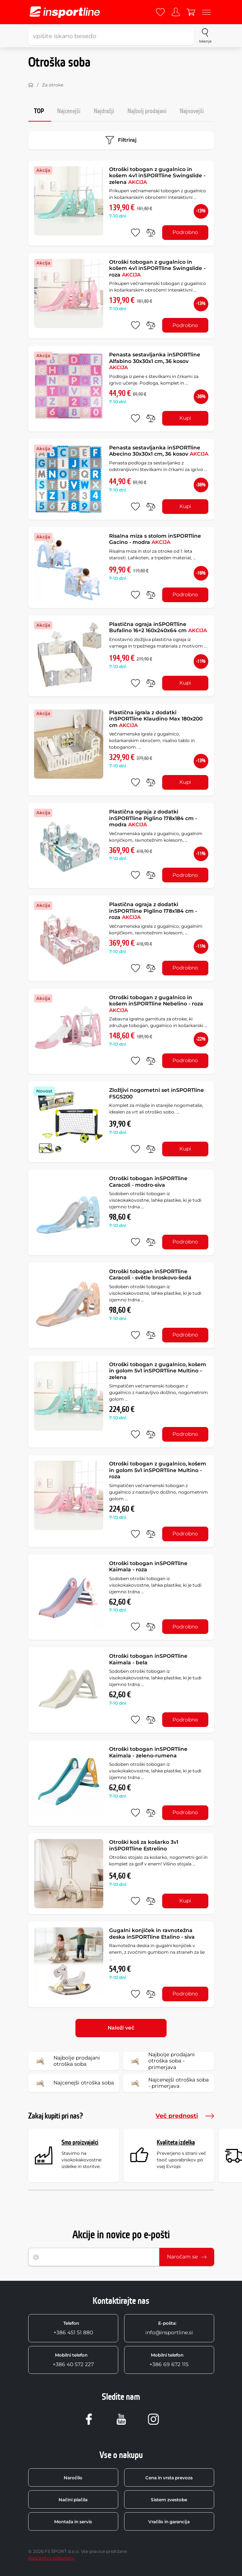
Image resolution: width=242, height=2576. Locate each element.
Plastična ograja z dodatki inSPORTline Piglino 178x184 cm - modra (153, 818)
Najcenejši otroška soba (73, 2083)
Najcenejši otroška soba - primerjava (168, 2083)
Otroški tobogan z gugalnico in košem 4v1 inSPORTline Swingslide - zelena (157, 175)
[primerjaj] (151, 232)
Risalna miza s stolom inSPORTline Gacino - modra (155, 539)
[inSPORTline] (65, 12)
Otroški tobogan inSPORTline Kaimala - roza (148, 1566)
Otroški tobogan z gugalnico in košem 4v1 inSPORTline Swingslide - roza (157, 268)
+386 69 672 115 (169, 2360)
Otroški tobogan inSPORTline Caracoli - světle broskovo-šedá (150, 1274)
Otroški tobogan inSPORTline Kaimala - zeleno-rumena (148, 1752)
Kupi (185, 418)
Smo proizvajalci (80, 2142)
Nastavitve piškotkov (51, 2558)
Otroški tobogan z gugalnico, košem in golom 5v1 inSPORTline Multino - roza (157, 1470)
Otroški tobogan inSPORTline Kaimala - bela (148, 1659)
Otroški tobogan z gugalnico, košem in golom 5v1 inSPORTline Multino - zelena (157, 1370)
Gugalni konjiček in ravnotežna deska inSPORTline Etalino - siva (152, 1933)
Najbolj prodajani (147, 111)
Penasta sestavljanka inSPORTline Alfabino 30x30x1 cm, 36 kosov (154, 361)
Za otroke (52, 85)
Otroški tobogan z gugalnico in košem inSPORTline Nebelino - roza (156, 1003)
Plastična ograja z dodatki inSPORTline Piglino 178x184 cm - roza (153, 910)
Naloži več (121, 2027)
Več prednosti (185, 2116)
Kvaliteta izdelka (176, 2142)
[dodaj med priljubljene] (135, 232)
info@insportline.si (169, 2328)
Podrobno (185, 232)
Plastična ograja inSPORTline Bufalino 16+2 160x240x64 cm (158, 627)
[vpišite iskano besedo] (111, 36)
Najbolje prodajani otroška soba (66, 2061)
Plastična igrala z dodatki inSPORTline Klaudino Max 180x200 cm (155, 719)
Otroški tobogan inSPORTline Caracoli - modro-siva (148, 1181)
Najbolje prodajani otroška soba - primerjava (161, 2061)
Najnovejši (192, 111)
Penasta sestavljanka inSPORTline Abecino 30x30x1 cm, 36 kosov (158, 450)
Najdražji (104, 111)
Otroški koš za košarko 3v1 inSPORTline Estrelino (143, 1845)
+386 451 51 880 (73, 2328)
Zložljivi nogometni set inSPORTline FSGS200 (156, 1093)
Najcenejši (69, 111)
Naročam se (186, 2256)
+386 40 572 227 (73, 2360)
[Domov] (30, 85)
